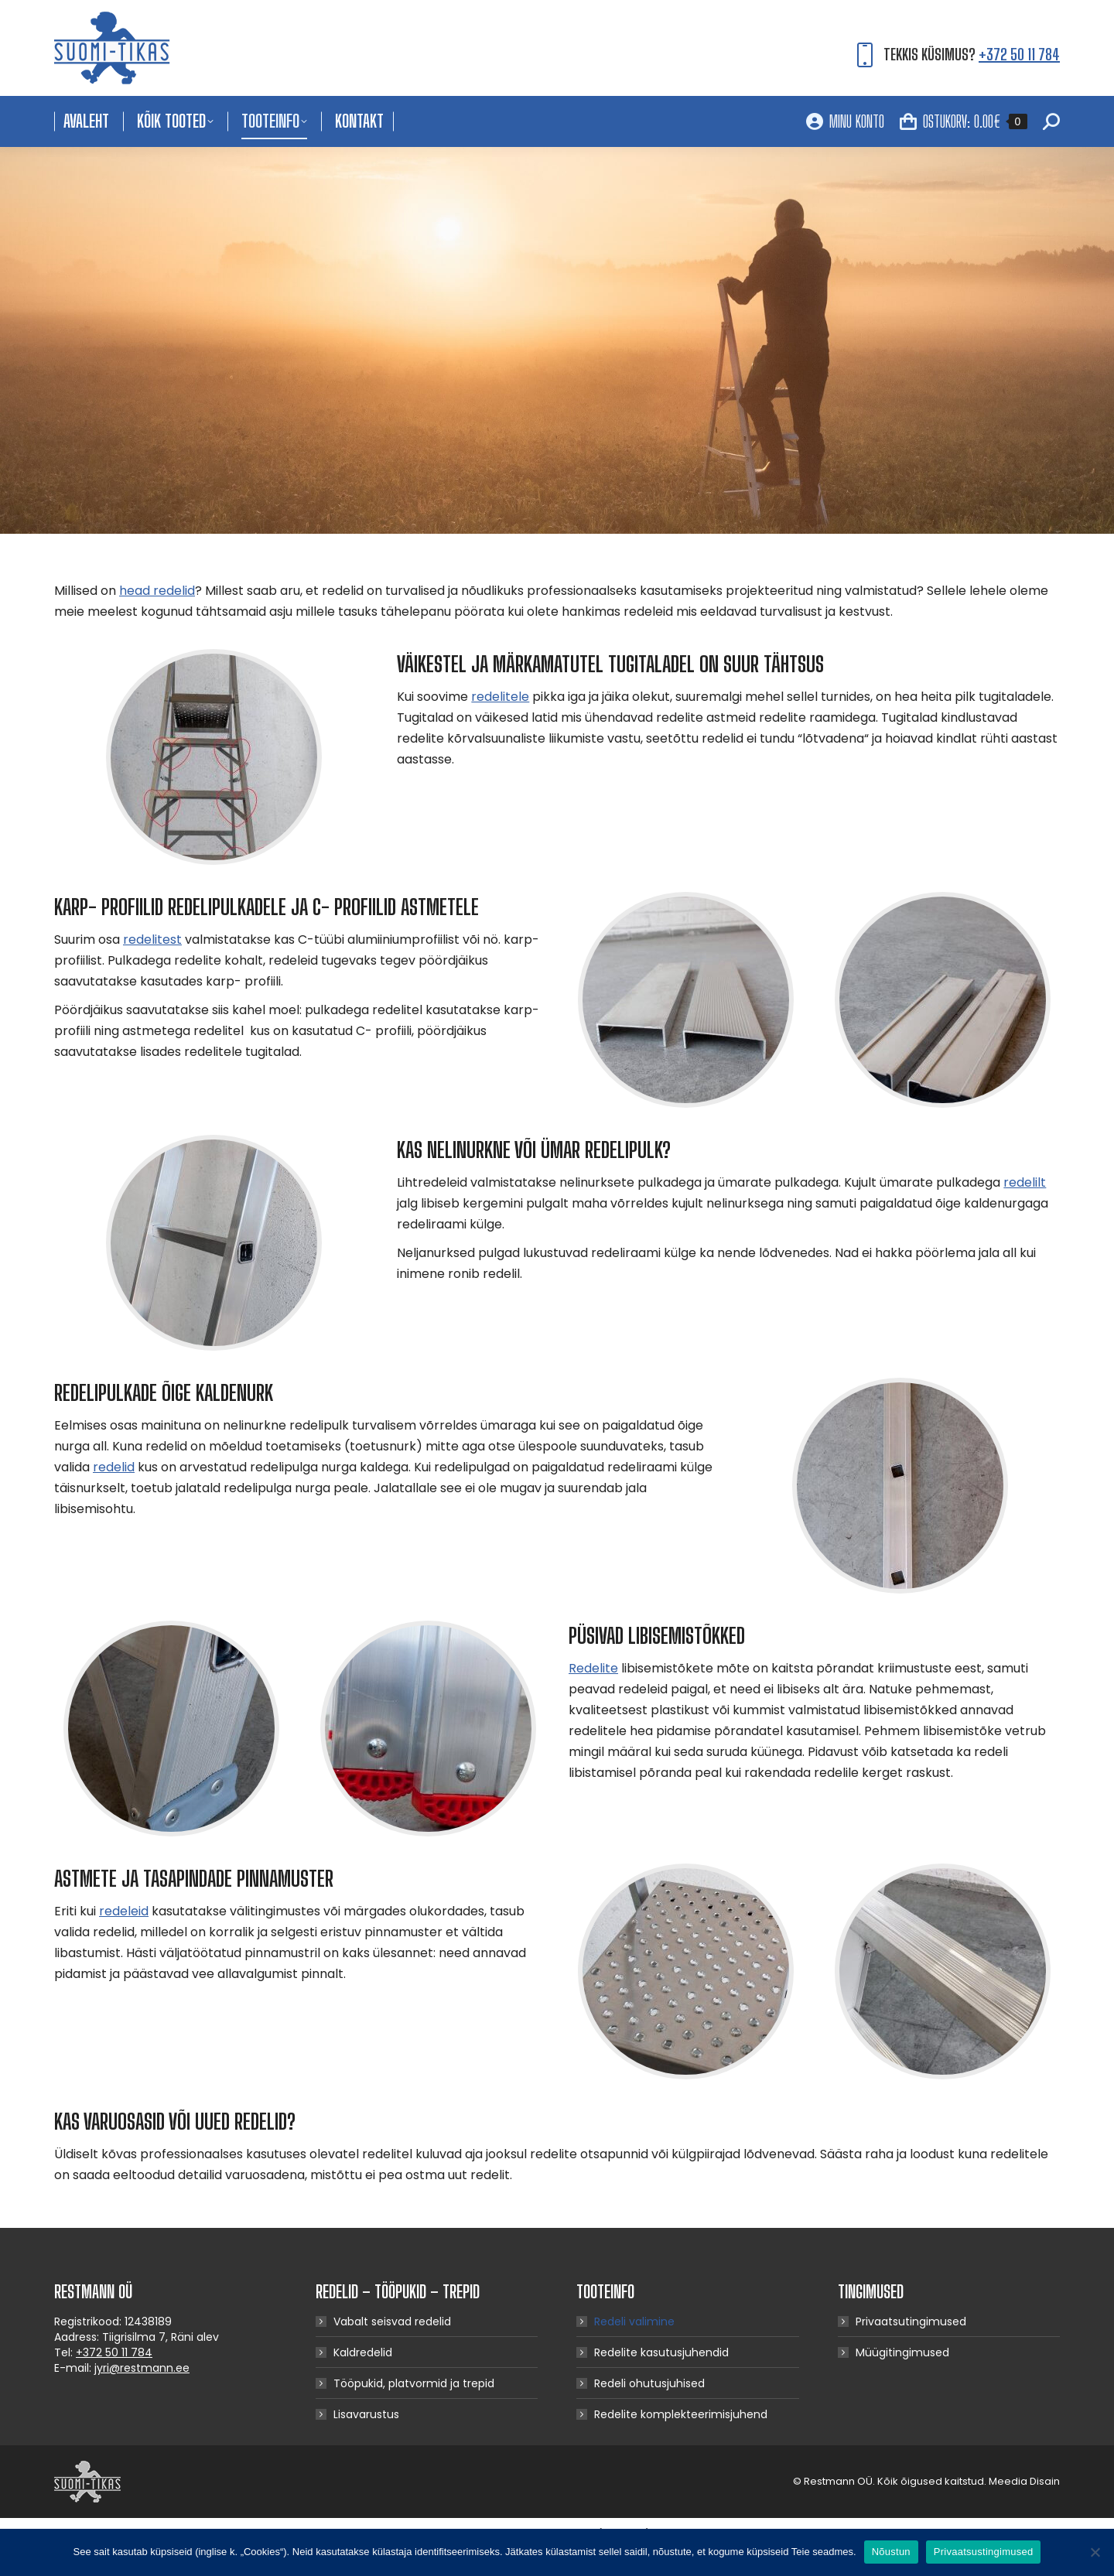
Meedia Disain (1024, 2481)
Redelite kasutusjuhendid (661, 2352)
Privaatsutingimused (911, 2321)
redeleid (124, 1911)
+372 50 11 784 (1019, 54)
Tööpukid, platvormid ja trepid (413, 2383)
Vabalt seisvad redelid (392, 2321)
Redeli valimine (634, 2321)
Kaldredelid (362, 2352)
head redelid (157, 591)
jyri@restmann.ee (142, 2368)
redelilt (1024, 1182)
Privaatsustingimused (984, 2551)
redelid (114, 1467)
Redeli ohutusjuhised (649, 2383)
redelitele (500, 696)
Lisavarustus (366, 2414)
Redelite (593, 1668)
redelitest (152, 939)
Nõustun (891, 2551)
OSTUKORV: (963, 121)
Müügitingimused (902, 2352)
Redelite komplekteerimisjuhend (680, 2414)
